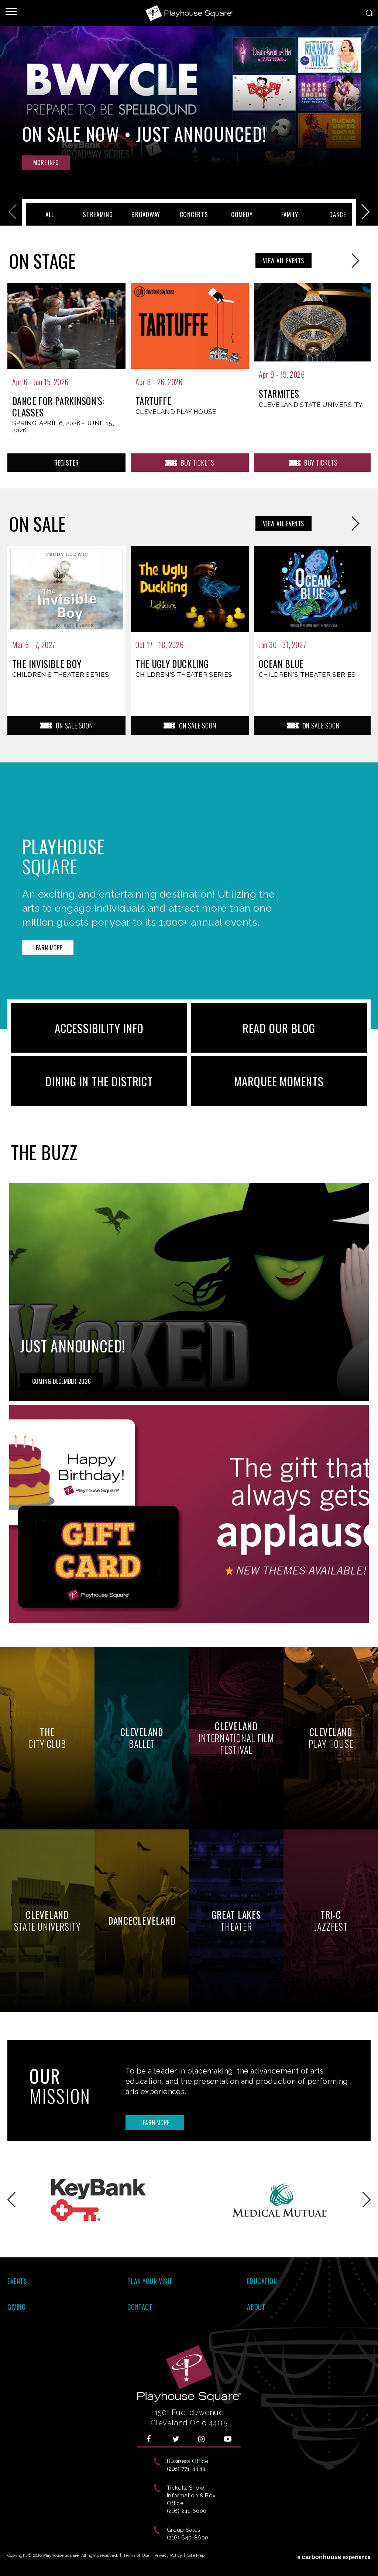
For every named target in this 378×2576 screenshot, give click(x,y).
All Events (283, 260)
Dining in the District (99, 1081)
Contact (140, 2307)
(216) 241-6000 (186, 2511)
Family (289, 214)
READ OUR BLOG (279, 1027)
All (49, 214)
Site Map (196, 2555)
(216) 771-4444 (186, 2469)
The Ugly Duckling (172, 663)
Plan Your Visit (150, 2281)
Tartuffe (153, 401)
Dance (337, 214)
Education (262, 2281)
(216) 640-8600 (187, 2537)
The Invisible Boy (46, 663)
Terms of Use (136, 2555)
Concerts (194, 214)
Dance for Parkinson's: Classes (58, 406)
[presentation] (66, 366)
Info (46, 162)
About (256, 2307)
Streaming (98, 214)
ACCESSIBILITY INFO (99, 1027)
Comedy (242, 214)
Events (17, 2281)
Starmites (279, 394)
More (47, 947)
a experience (334, 2556)
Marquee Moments (279, 1081)
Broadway (145, 214)
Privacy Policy (168, 2555)
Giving (16, 2307)
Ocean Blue (281, 663)
